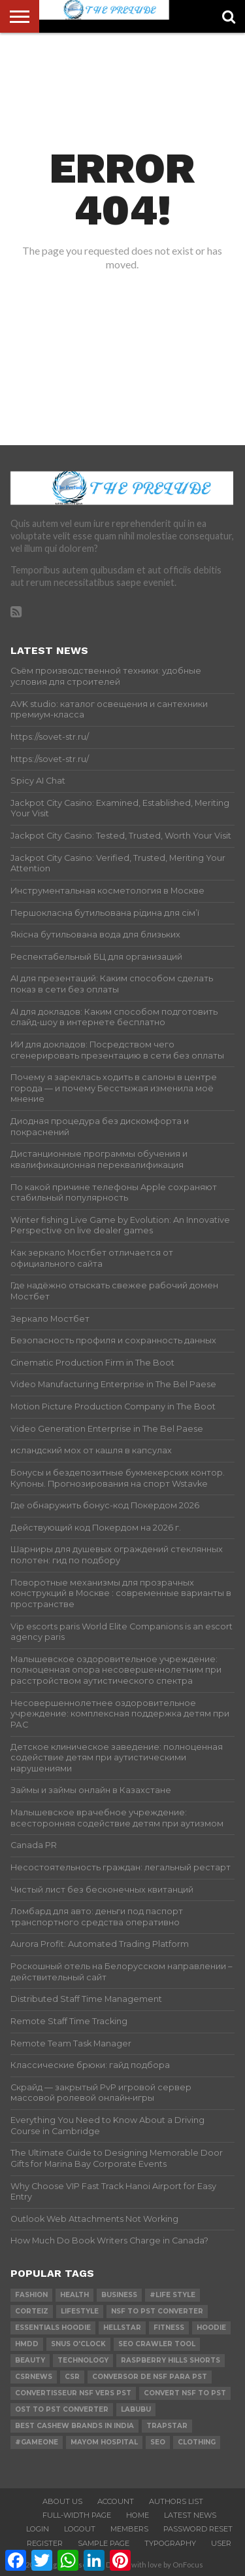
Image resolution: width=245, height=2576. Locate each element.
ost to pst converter (61, 2409)
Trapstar (167, 2426)
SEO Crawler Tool (156, 2344)
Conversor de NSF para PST (149, 2376)
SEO (157, 2442)
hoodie (211, 2327)
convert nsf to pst (185, 2393)
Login (37, 2528)
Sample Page (103, 2543)
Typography (170, 2543)
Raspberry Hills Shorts (170, 2360)
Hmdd (27, 2344)
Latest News (190, 2515)
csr (72, 2376)
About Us (62, 2501)
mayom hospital (104, 2442)
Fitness (169, 2327)
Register (45, 2543)
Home (137, 2515)
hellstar (122, 2327)
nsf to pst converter (157, 2311)
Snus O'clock (78, 2344)
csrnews (33, 2376)
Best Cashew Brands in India (74, 2426)
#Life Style (172, 2295)
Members (129, 2528)
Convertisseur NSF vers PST (73, 2393)
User (221, 2543)
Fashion (31, 2295)
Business (119, 2295)
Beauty (30, 2360)
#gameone (36, 2442)
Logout (79, 2528)
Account (115, 2501)
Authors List (176, 2501)
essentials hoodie (53, 2327)
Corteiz (31, 2311)
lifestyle (80, 2311)
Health (74, 2295)
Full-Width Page (76, 2515)
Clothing (197, 2442)
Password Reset (198, 2528)
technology (82, 2360)
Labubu (136, 2409)
